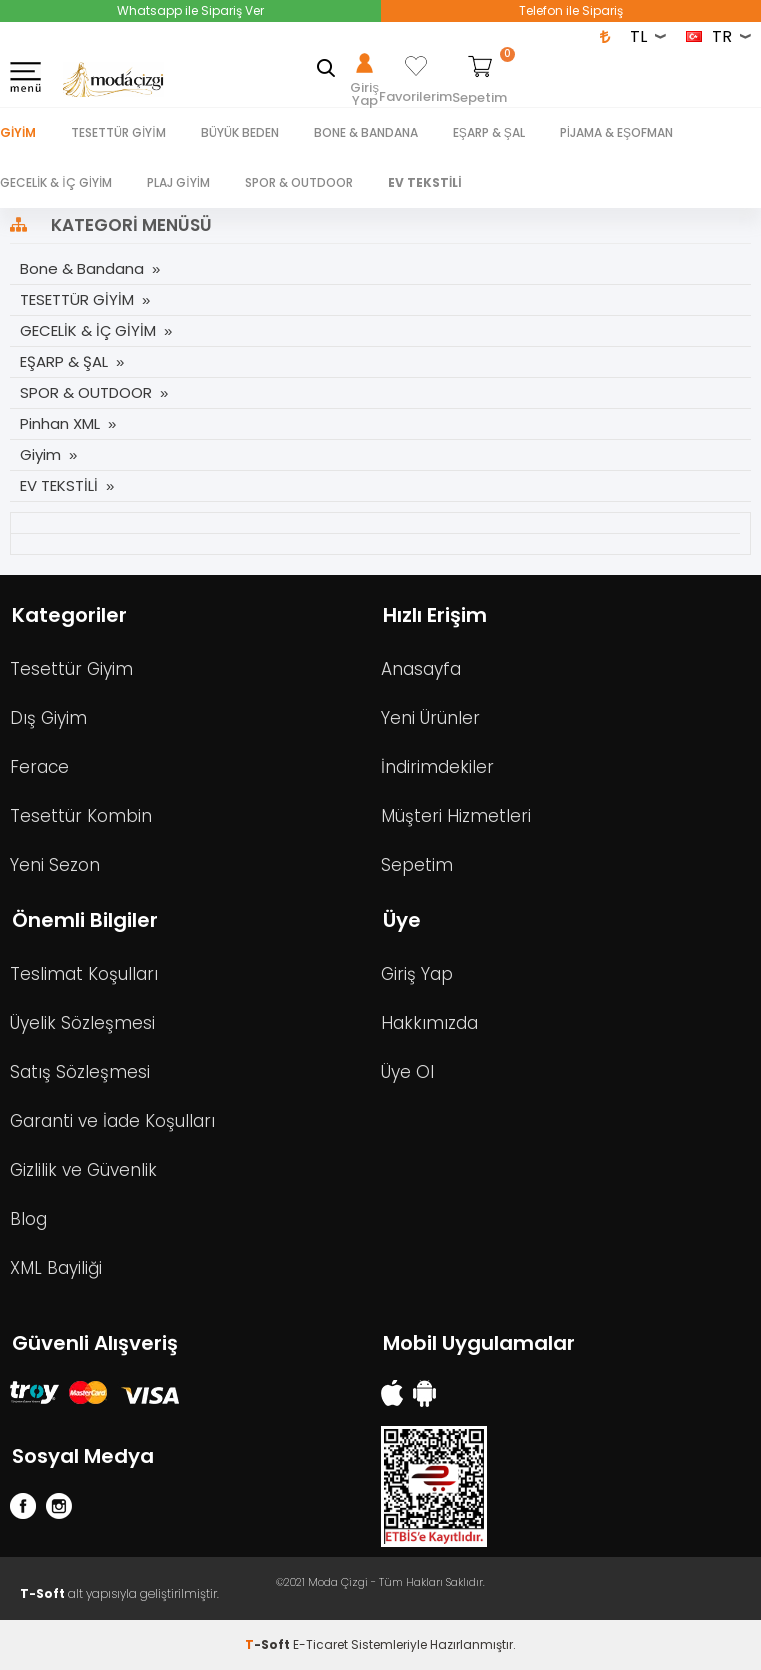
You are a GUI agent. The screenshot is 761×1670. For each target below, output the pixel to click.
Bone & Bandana (82, 268)
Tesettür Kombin (81, 816)
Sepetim (417, 865)
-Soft (269, 1644)
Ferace (39, 767)
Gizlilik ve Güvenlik (83, 1170)
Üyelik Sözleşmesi (82, 1023)
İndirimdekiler (437, 767)
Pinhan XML (60, 423)
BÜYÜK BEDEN (240, 132)
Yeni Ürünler (430, 718)
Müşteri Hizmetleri (456, 816)
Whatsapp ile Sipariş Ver (190, 10)
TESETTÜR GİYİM (118, 132)
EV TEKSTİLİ (425, 182)
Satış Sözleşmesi (80, 1072)
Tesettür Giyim (71, 669)
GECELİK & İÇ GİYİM (56, 182)
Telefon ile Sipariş (571, 10)
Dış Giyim (48, 718)
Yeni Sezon (55, 865)
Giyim (18, 132)
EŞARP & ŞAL (489, 132)
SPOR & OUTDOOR (299, 182)
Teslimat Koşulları (84, 974)
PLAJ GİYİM (178, 182)
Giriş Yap (417, 974)
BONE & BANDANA (366, 132)
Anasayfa (421, 669)
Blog (28, 1219)
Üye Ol (407, 1072)
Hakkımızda (429, 1023)
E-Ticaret (320, 1644)
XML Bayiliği (56, 1268)
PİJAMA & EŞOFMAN (616, 132)
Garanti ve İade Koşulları (112, 1121)
